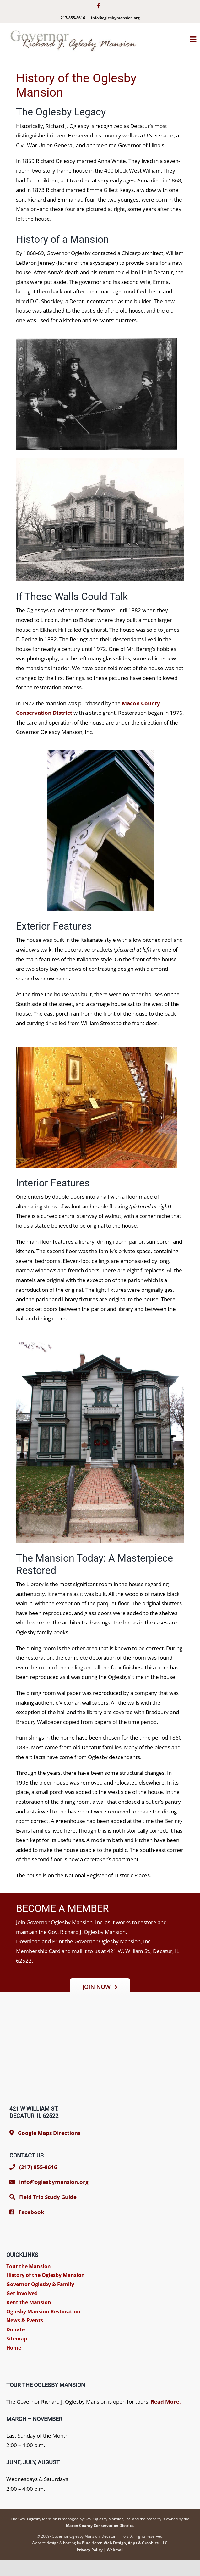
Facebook (31, 2212)
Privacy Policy (90, 2549)
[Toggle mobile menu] (195, 39)
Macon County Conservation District (99, 2525)
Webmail (115, 2549)
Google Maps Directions (49, 2132)
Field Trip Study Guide (48, 2197)
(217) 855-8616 (33, 2167)
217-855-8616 (73, 17)
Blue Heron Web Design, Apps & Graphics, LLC (124, 2542)
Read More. (166, 2401)
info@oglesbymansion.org (115, 17)
